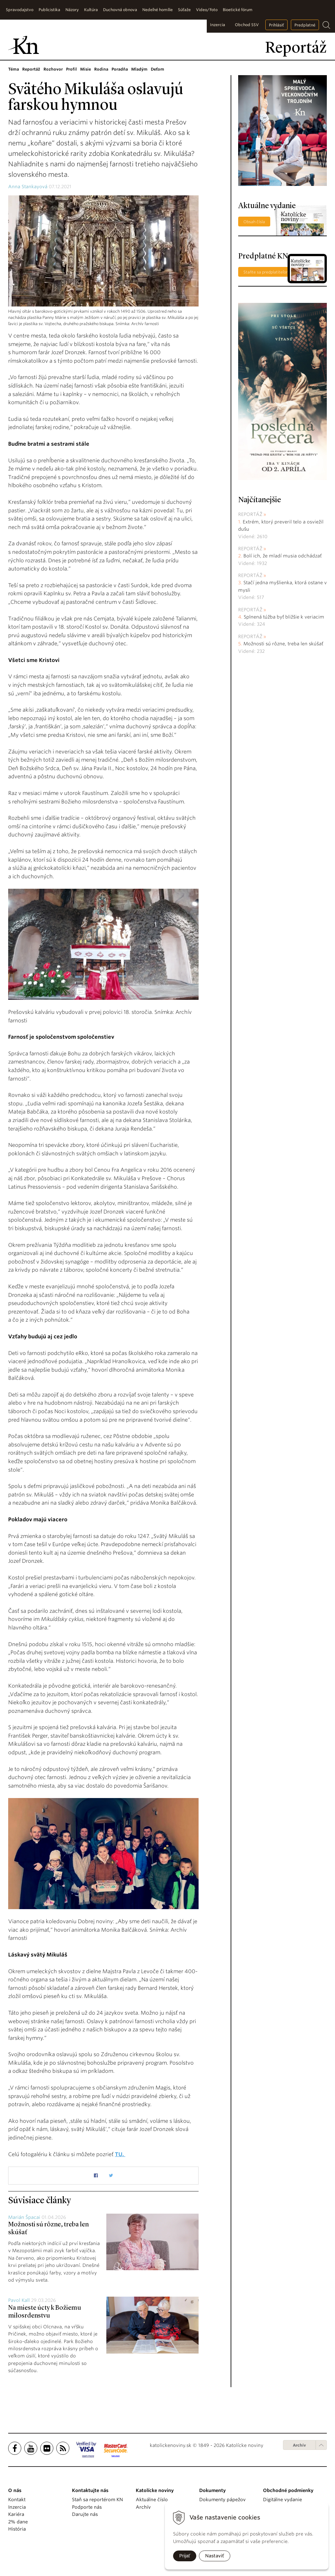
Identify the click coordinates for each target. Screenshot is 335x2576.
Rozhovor (53, 69)
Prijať (184, 2555)
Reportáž (31, 69)
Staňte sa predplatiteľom (266, 272)
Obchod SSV (247, 24)
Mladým (139, 69)
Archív (299, 2445)
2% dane (18, 2521)
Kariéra (16, 2514)
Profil (71, 69)
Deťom (157, 69)
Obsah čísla (254, 221)
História (17, 2529)
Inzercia (217, 24)
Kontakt (17, 2499)
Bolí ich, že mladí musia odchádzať (282, 555)
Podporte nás (87, 2507)
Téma (13, 69)
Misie (85, 69)
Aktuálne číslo (152, 2499)
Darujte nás (85, 2514)
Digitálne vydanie (282, 2499)
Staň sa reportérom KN (97, 2499)
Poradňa (120, 69)
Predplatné (304, 25)
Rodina (101, 69)
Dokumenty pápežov (222, 2499)
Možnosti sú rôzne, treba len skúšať (283, 643)
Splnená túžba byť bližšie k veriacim (284, 616)
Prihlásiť (276, 25)
